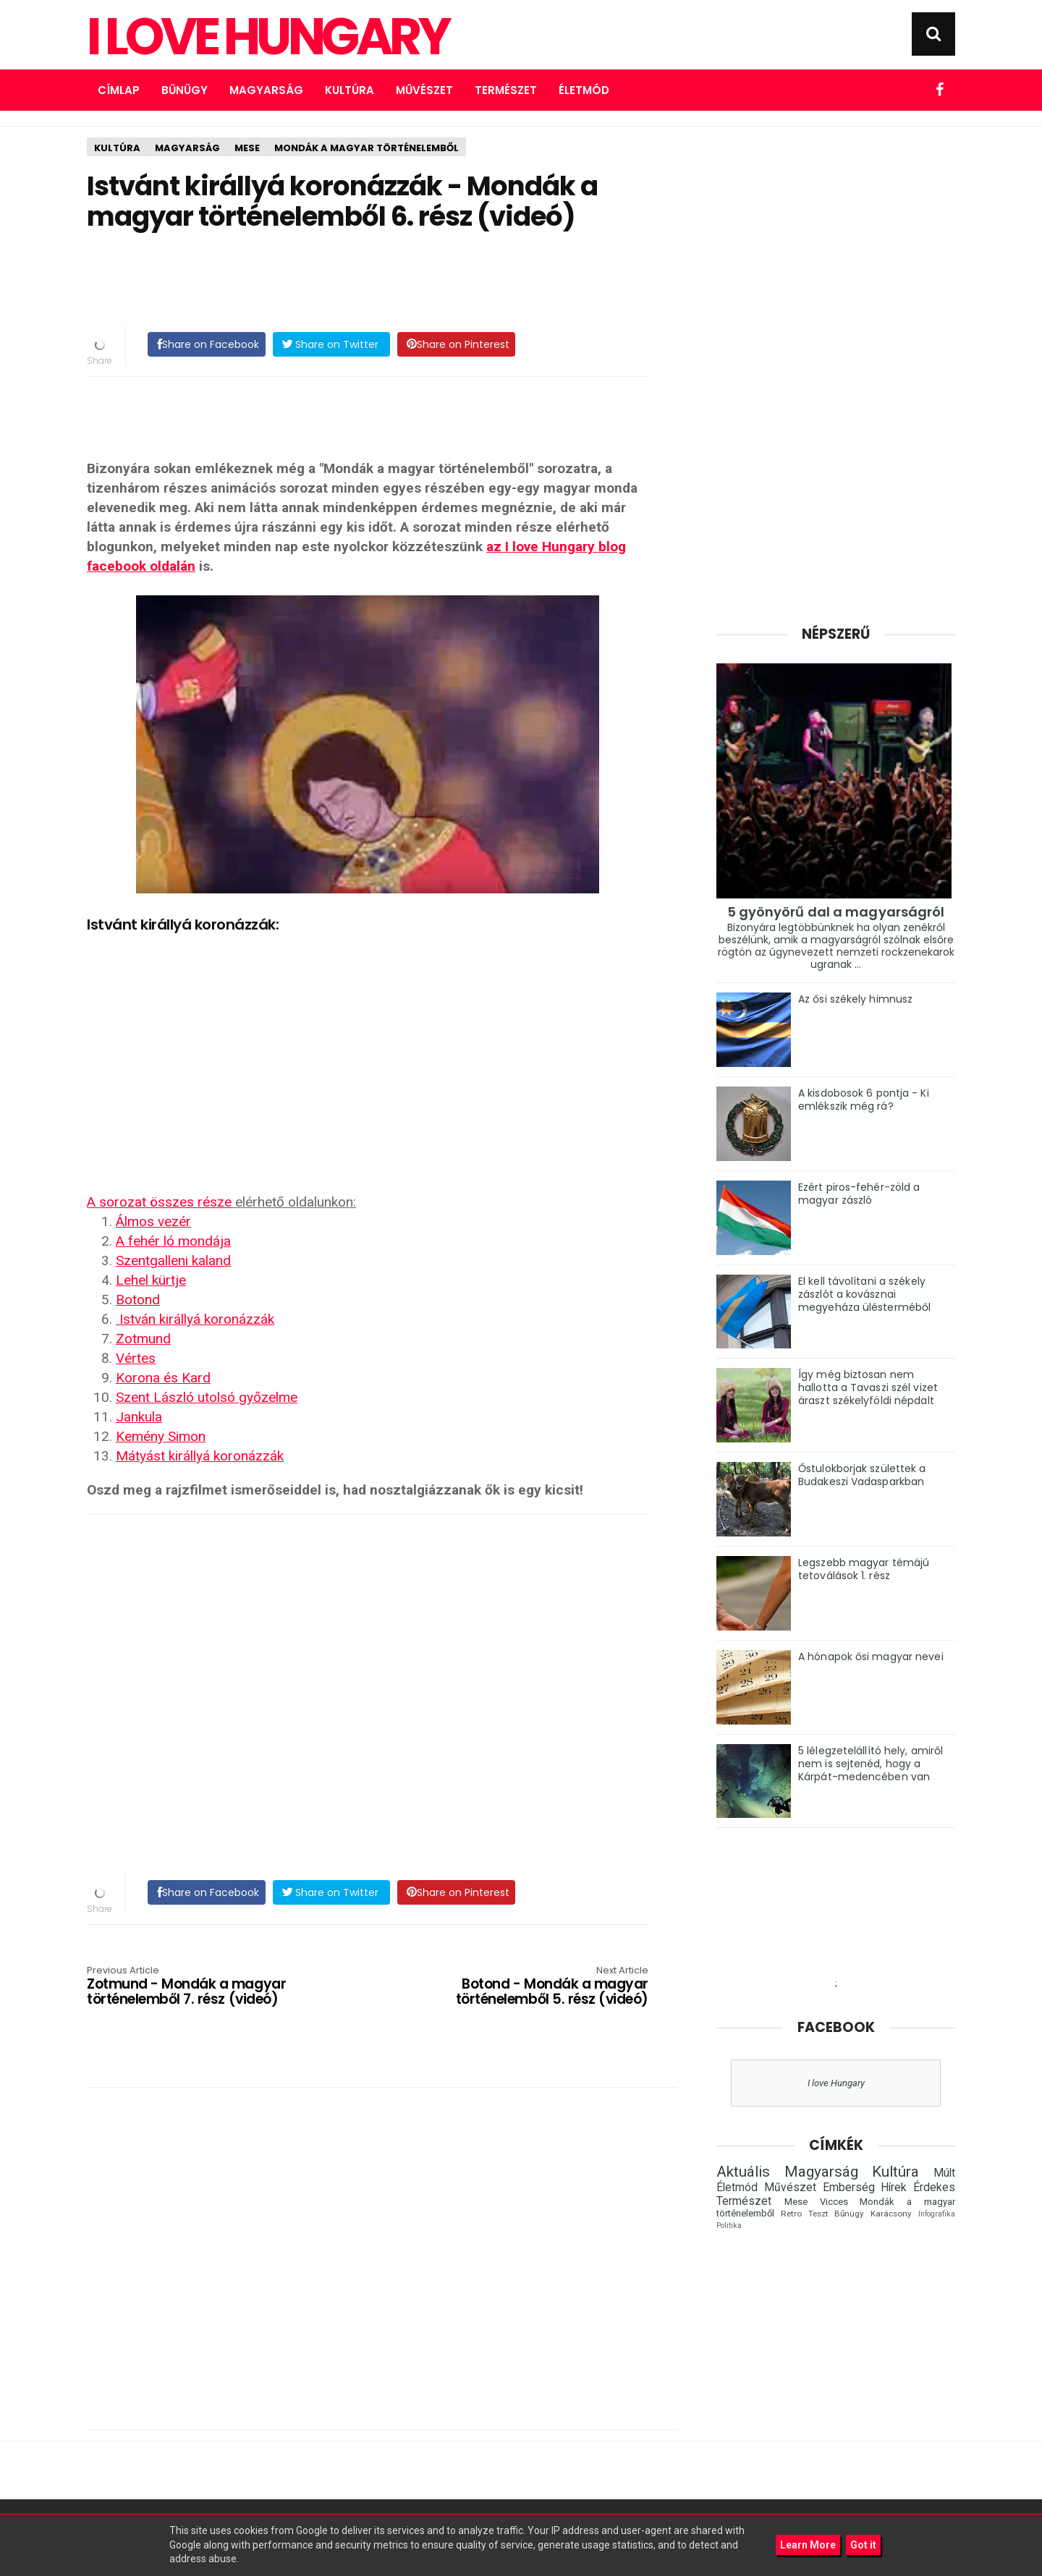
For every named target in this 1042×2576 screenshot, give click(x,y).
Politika (729, 2225)
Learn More (808, 2545)
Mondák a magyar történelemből (366, 148)
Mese (247, 148)
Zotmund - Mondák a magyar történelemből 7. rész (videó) (199, 1987)
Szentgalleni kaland (173, 1260)
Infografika (936, 2214)
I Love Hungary (267, 37)
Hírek (894, 2187)
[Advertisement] (367, 278)
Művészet (424, 90)
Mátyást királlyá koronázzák (200, 1456)
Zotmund (143, 1338)
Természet (506, 90)
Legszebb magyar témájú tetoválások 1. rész (863, 1569)
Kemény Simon (161, 1436)
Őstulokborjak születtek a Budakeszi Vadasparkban (862, 1475)
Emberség (849, 2187)
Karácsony (891, 2214)
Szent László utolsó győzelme (206, 1397)
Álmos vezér (153, 1221)
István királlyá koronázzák (195, 1319)
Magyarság (266, 90)
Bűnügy (184, 90)
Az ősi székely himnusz (855, 999)
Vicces (834, 2201)
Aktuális (743, 2171)
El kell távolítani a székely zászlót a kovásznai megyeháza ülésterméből (864, 1294)
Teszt (818, 2214)
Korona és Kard (163, 1377)
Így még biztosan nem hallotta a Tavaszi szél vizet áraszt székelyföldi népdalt (868, 1387)
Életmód (584, 90)
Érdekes (934, 2187)
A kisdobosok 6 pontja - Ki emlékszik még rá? (863, 1099)
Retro (791, 2214)
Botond (138, 1299)
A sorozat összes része (159, 1202)
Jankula (139, 1416)
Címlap (119, 90)
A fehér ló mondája (173, 1241)
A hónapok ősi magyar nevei (871, 1656)
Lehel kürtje (151, 1280)
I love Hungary (836, 2083)
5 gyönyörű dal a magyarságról (836, 912)
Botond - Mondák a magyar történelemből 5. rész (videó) (536, 1987)
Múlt (944, 2173)
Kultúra (349, 90)
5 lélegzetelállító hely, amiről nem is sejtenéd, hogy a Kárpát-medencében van (870, 1763)
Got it (863, 2545)
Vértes (136, 1358)
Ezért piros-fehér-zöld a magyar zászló (859, 1193)
